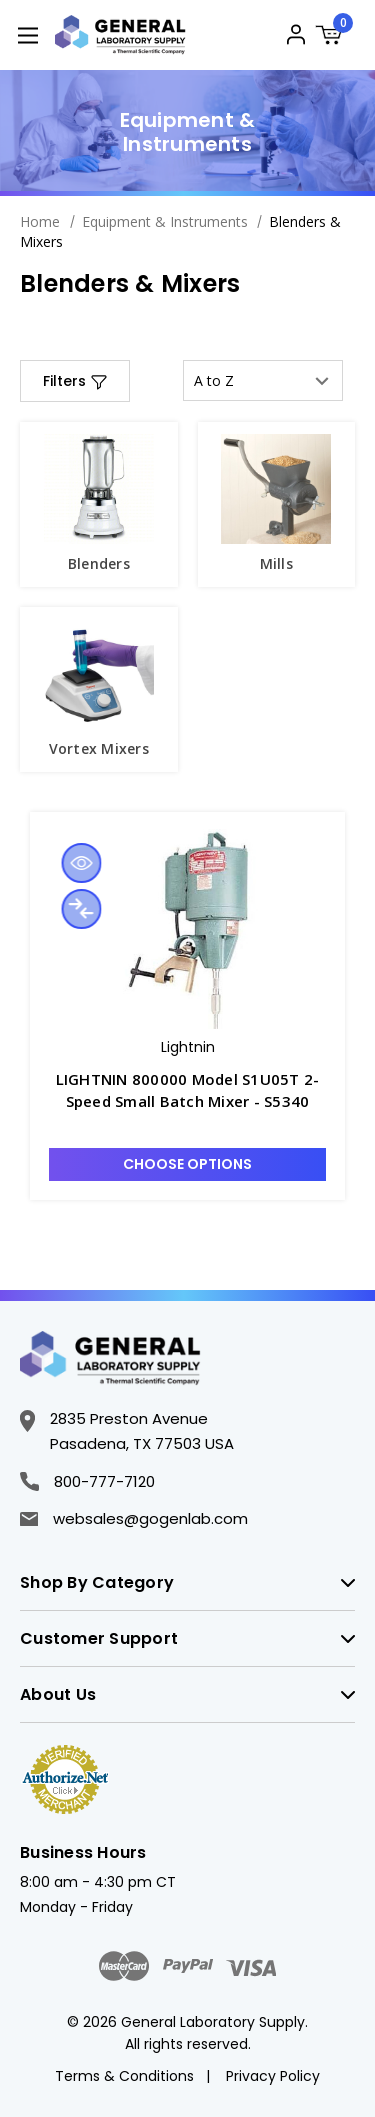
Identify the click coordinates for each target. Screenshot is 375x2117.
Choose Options (187, 1164)
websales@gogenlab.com (134, 1518)
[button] (75, 381)
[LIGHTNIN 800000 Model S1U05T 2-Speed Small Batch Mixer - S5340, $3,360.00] (187, 929)
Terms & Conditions (124, 2076)
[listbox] (263, 380)
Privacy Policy (273, 2076)
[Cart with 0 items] (335, 37)
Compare (81, 909)
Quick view (81, 863)
